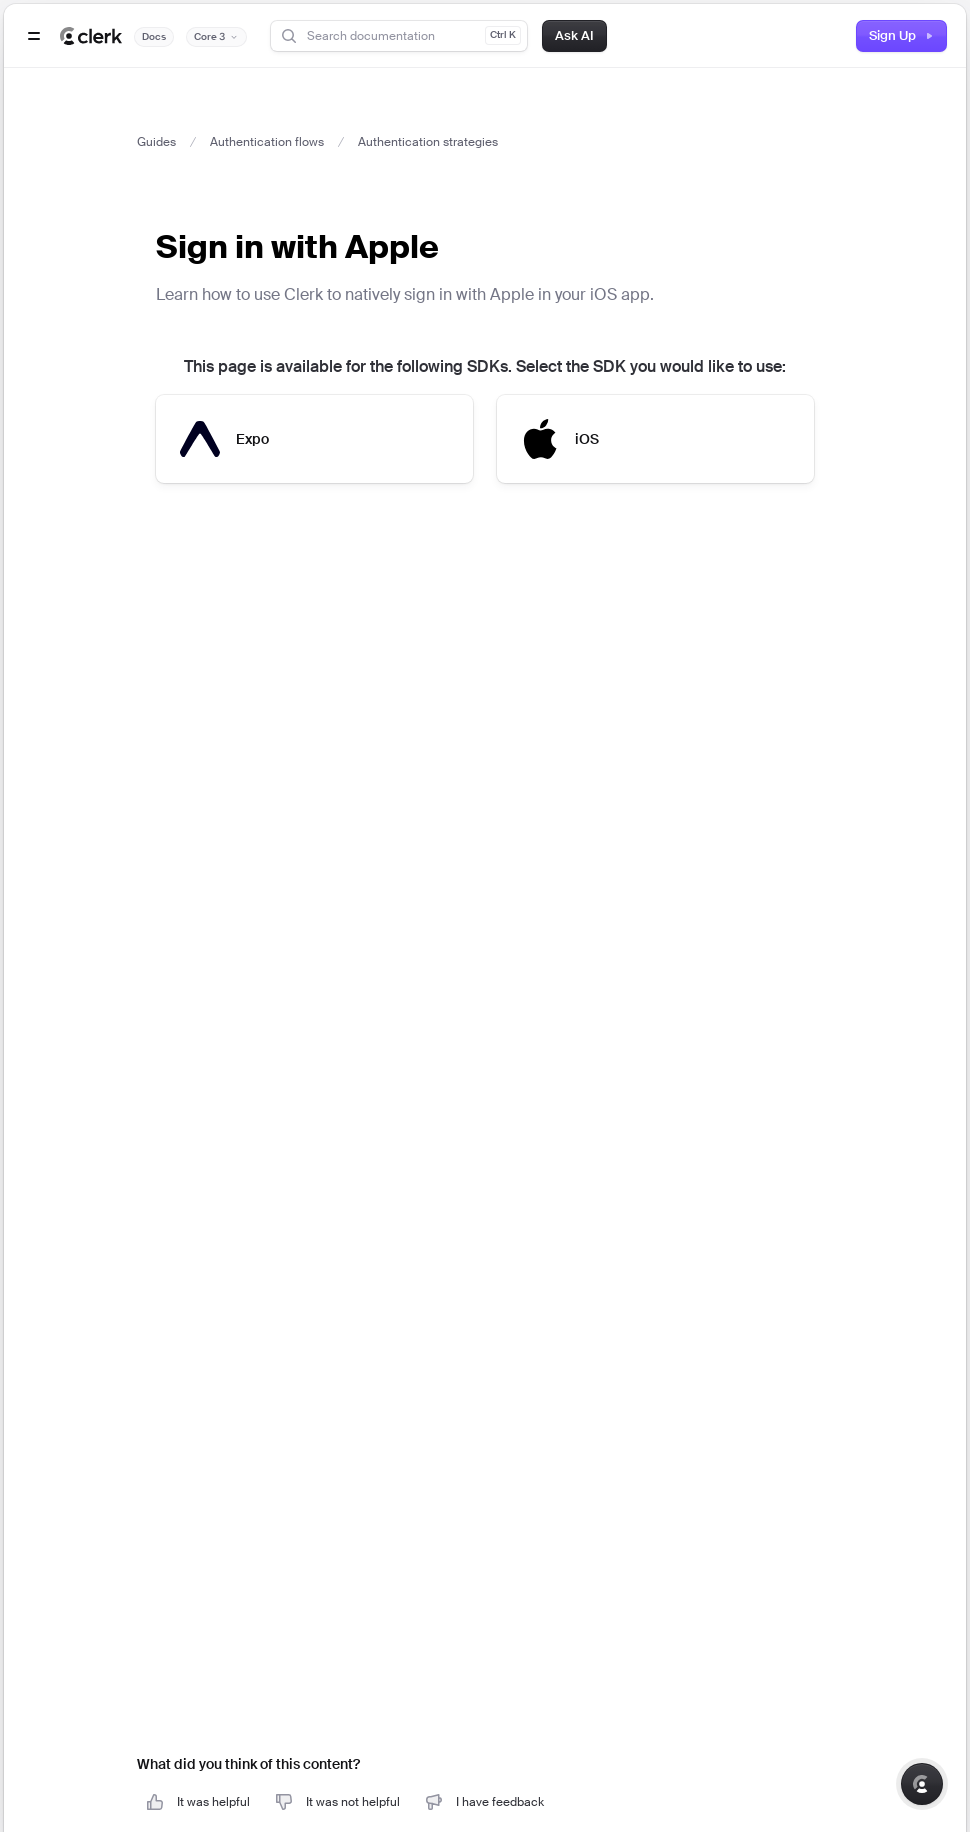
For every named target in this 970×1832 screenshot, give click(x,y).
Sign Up (901, 35)
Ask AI (574, 35)
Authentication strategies (428, 142)
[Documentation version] (216, 37)
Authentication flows (267, 142)
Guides (156, 142)
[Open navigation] (34, 36)
